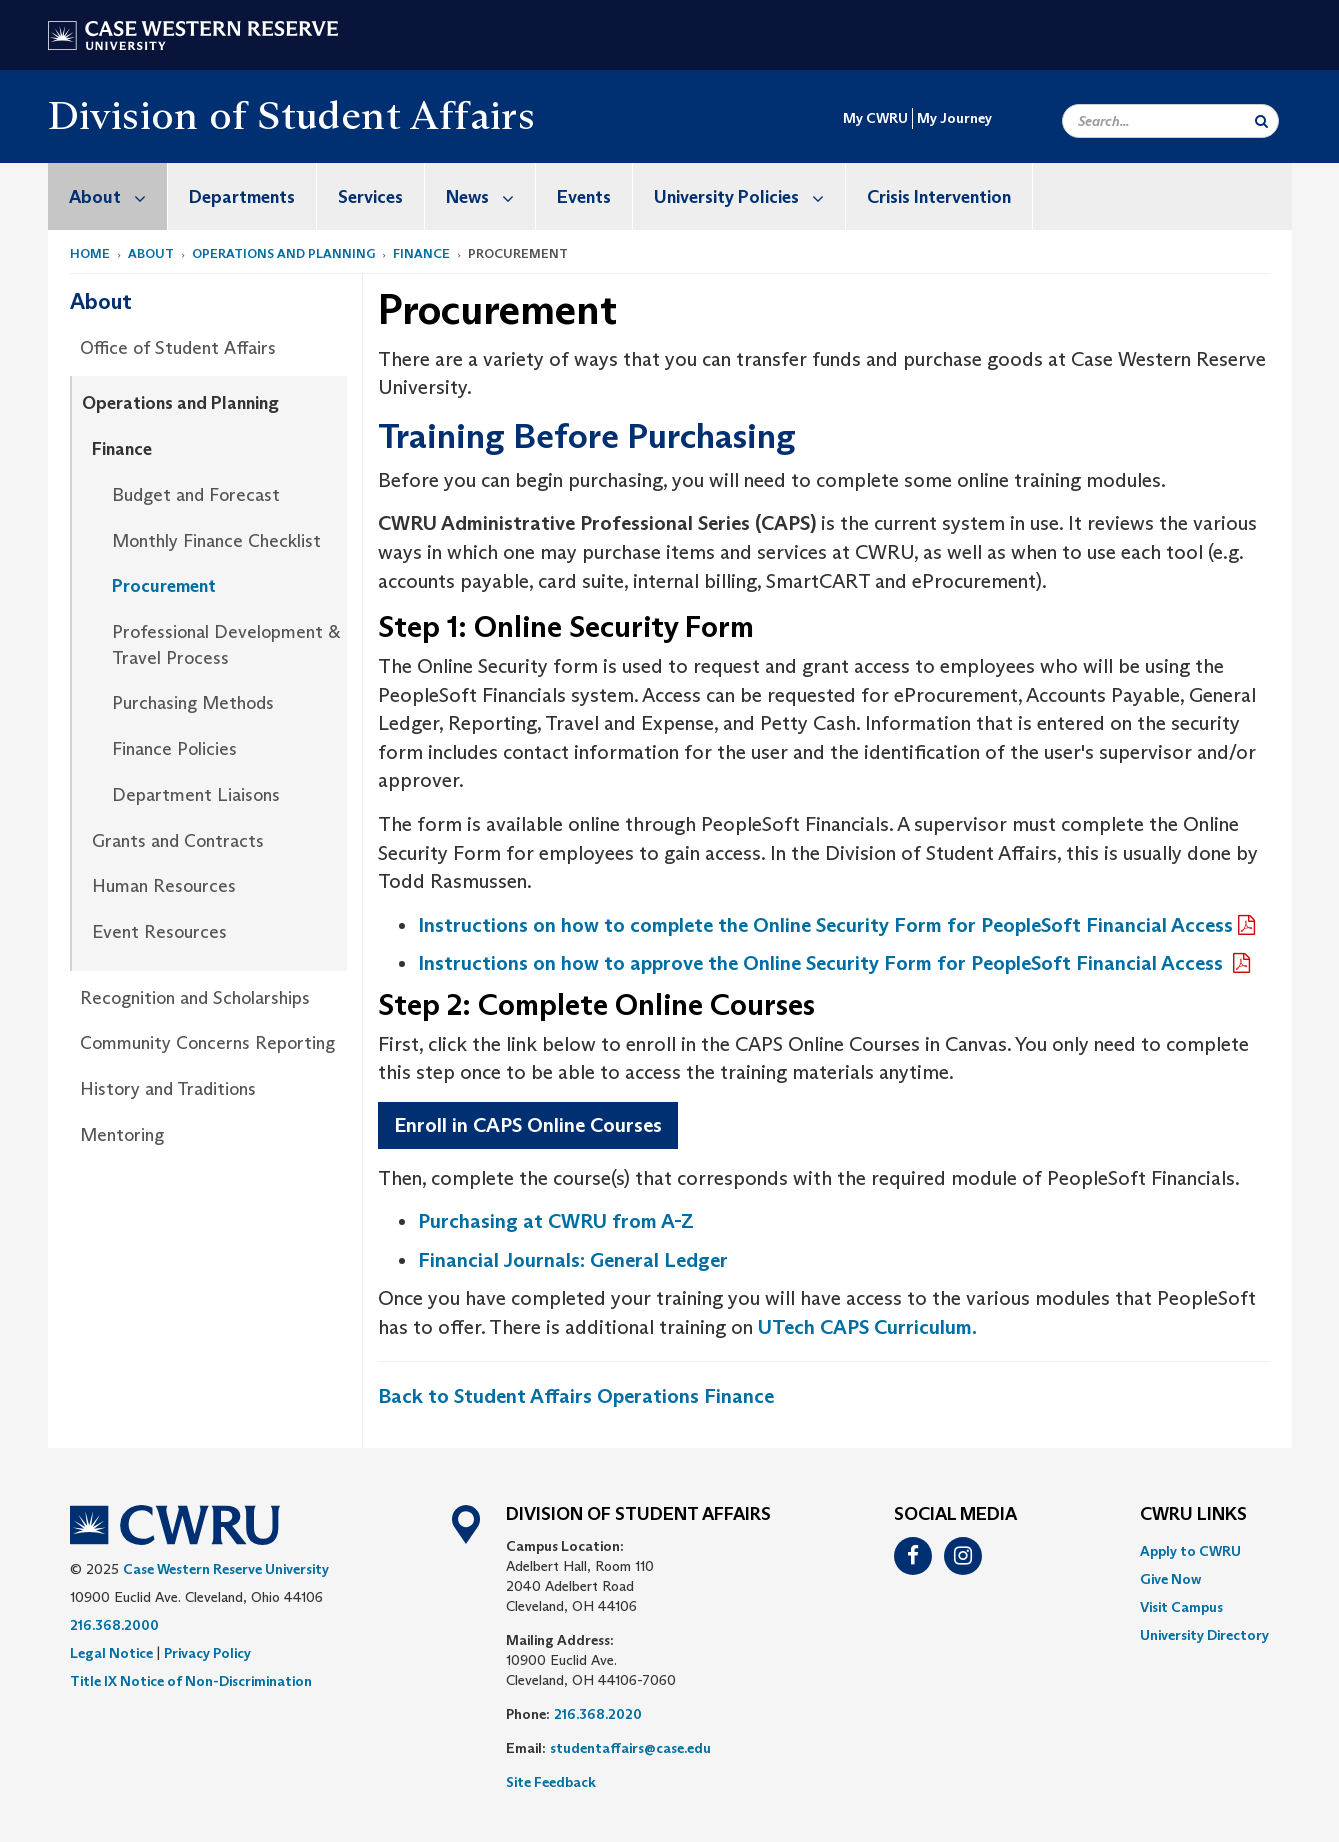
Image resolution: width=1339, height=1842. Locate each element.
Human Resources (164, 886)
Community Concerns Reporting (207, 1043)
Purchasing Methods (193, 703)
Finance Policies (174, 749)
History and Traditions (168, 1089)
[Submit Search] (1261, 121)
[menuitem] (108, 196)
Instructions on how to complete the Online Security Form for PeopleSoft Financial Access (825, 925)
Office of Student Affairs (178, 348)
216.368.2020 (598, 1714)
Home (90, 253)
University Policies (749, 196)
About (118, 196)
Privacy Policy (207, 1653)
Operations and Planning (283, 253)
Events (584, 197)
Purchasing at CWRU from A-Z (556, 1221)
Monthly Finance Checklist (216, 541)
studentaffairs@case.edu (630, 1748)
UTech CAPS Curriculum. (867, 1327)
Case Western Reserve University (226, 1569)
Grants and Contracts (178, 841)
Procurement (164, 586)
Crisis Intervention (939, 197)
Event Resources (159, 932)
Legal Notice (111, 1653)
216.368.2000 (114, 1625)
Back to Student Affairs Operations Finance (576, 1396)
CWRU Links (1193, 1515)
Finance (421, 253)
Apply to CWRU (1190, 1551)
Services (370, 197)
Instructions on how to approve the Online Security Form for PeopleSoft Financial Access (823, 963)
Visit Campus (1181, 1607)
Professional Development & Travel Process (226, 645)
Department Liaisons (196, 795)
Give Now (1170, 1579)
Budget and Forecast (196, 495)
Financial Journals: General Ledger (573, 1260)
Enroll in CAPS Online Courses (528, 1125)
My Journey (954, 118)
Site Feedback (551, 1782)
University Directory (1204, 1635)
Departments (242, 197)
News (490, 196)
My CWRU (875, 118)
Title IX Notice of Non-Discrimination (191, 1681)
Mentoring (122, 1135)
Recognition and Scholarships (195, 998)
